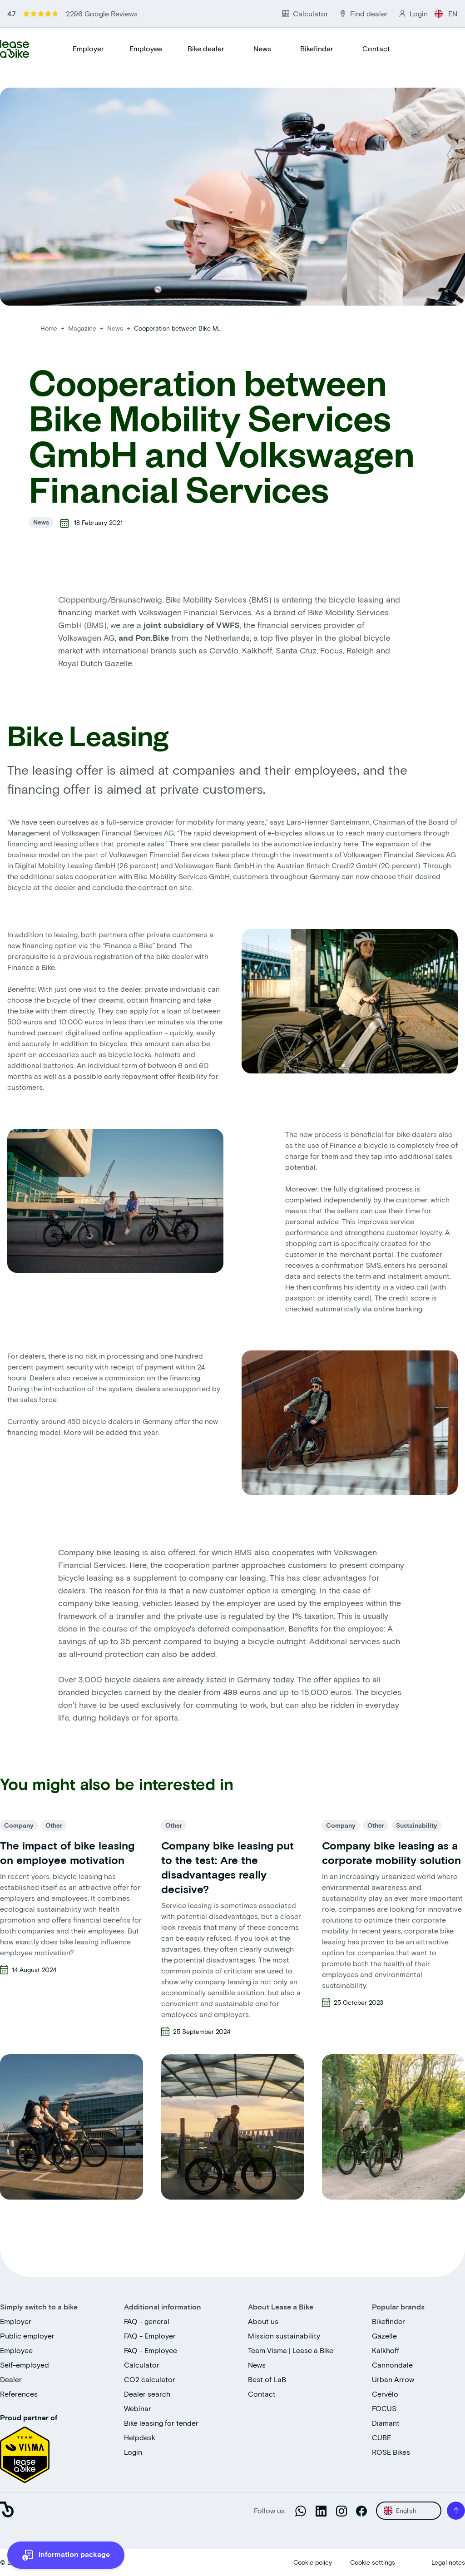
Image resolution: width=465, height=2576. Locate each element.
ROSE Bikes (391, 2451)
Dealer (11, 2379)
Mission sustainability (284, 2335)
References (19, 2393)
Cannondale (392, 2364)
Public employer (27, 2335)
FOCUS (384, 2408)
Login (133, 2451)
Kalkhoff (385, 2350)
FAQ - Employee (150, 2350)
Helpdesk (139, 2437)
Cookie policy (312, 2562)
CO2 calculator (149, 2379)
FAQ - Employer (150, 2335)
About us (263, 2321)
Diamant (386, 2422)
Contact (376, 48)
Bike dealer (206, 48)
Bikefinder (316, 48)
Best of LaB (267, 2379)
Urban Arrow (393, 2379)
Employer (88, 48)
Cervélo (385, 2393)
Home (48, 328)
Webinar (137, 2408)
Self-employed (24, 2364)
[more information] (65, 2555)
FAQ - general (146, 2321)
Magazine (83, 328)
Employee (145, 48)
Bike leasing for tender (161, 2422)
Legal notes (448, 2562)
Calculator (141, 2364)
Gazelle (384, 2335)
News (262, 48)
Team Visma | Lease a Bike (290, 2350)
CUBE (381, 2437)
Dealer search (147, 2393)
